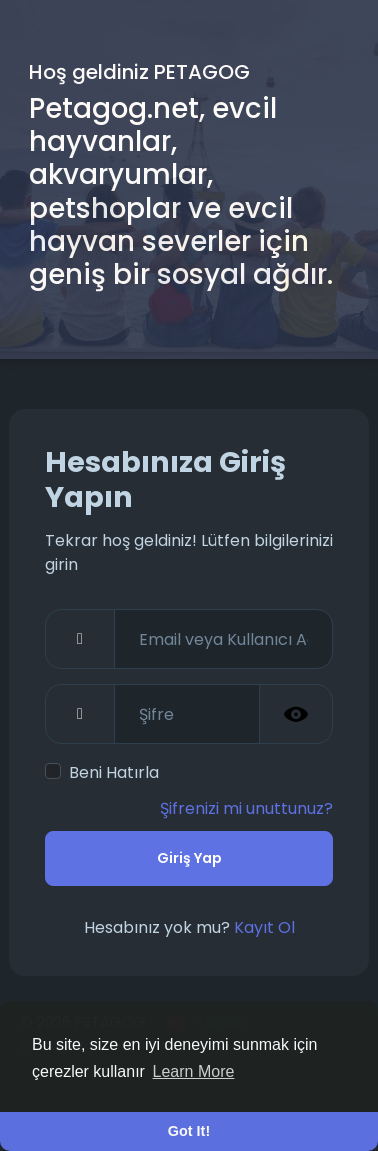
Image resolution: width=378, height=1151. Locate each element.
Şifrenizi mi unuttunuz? (246, 808)
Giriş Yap (189, 858)
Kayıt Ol (264, 927)
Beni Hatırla (114, 772)
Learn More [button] (194, 1071)
